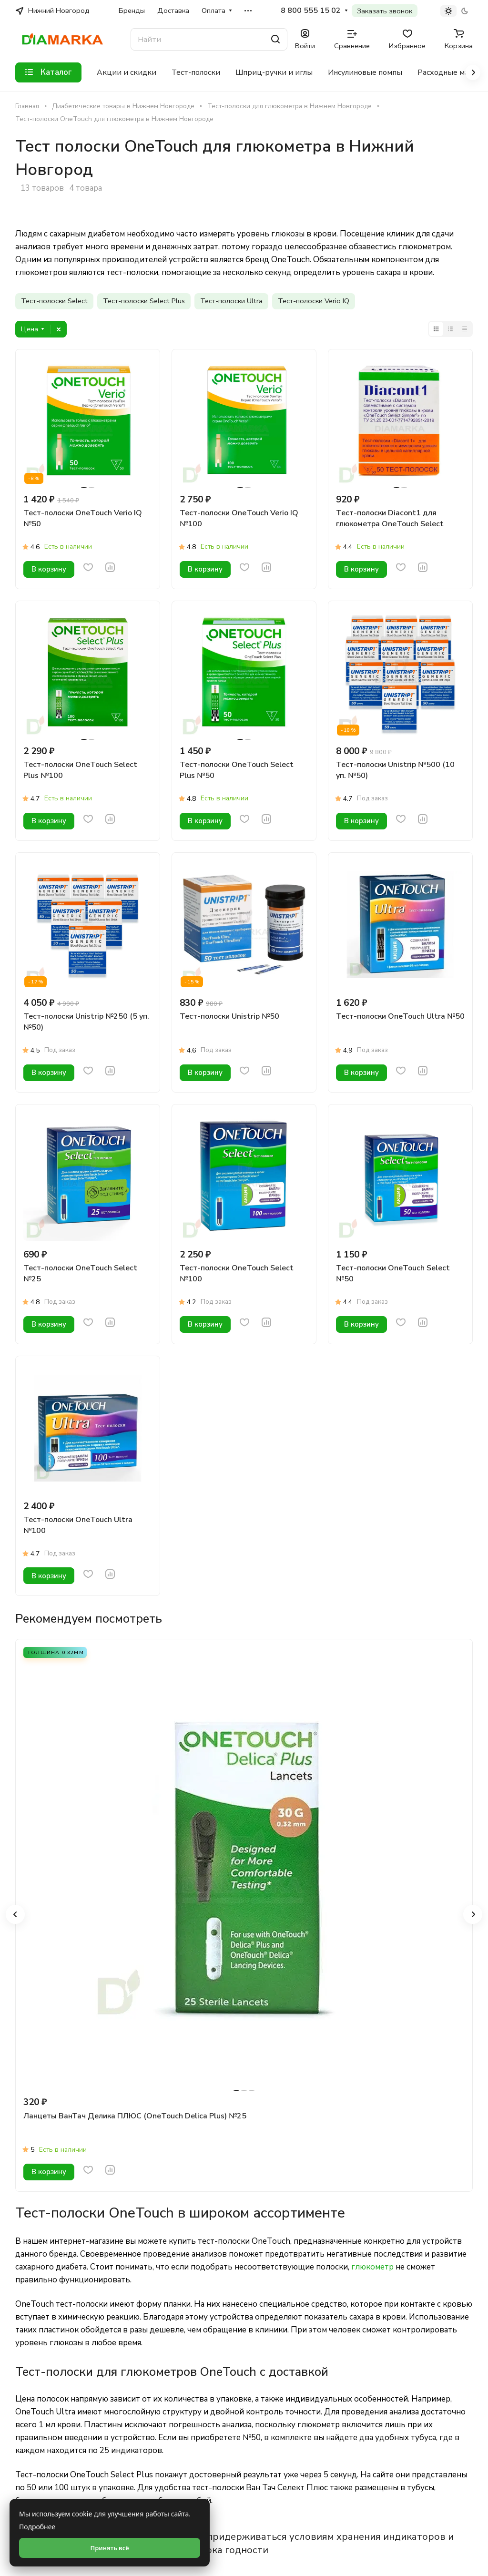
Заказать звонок (384, 11)
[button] (15, 1914)
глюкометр (372, 2266)
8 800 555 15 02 (311, 10)
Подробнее (37, 2526)
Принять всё (109, 2548)
